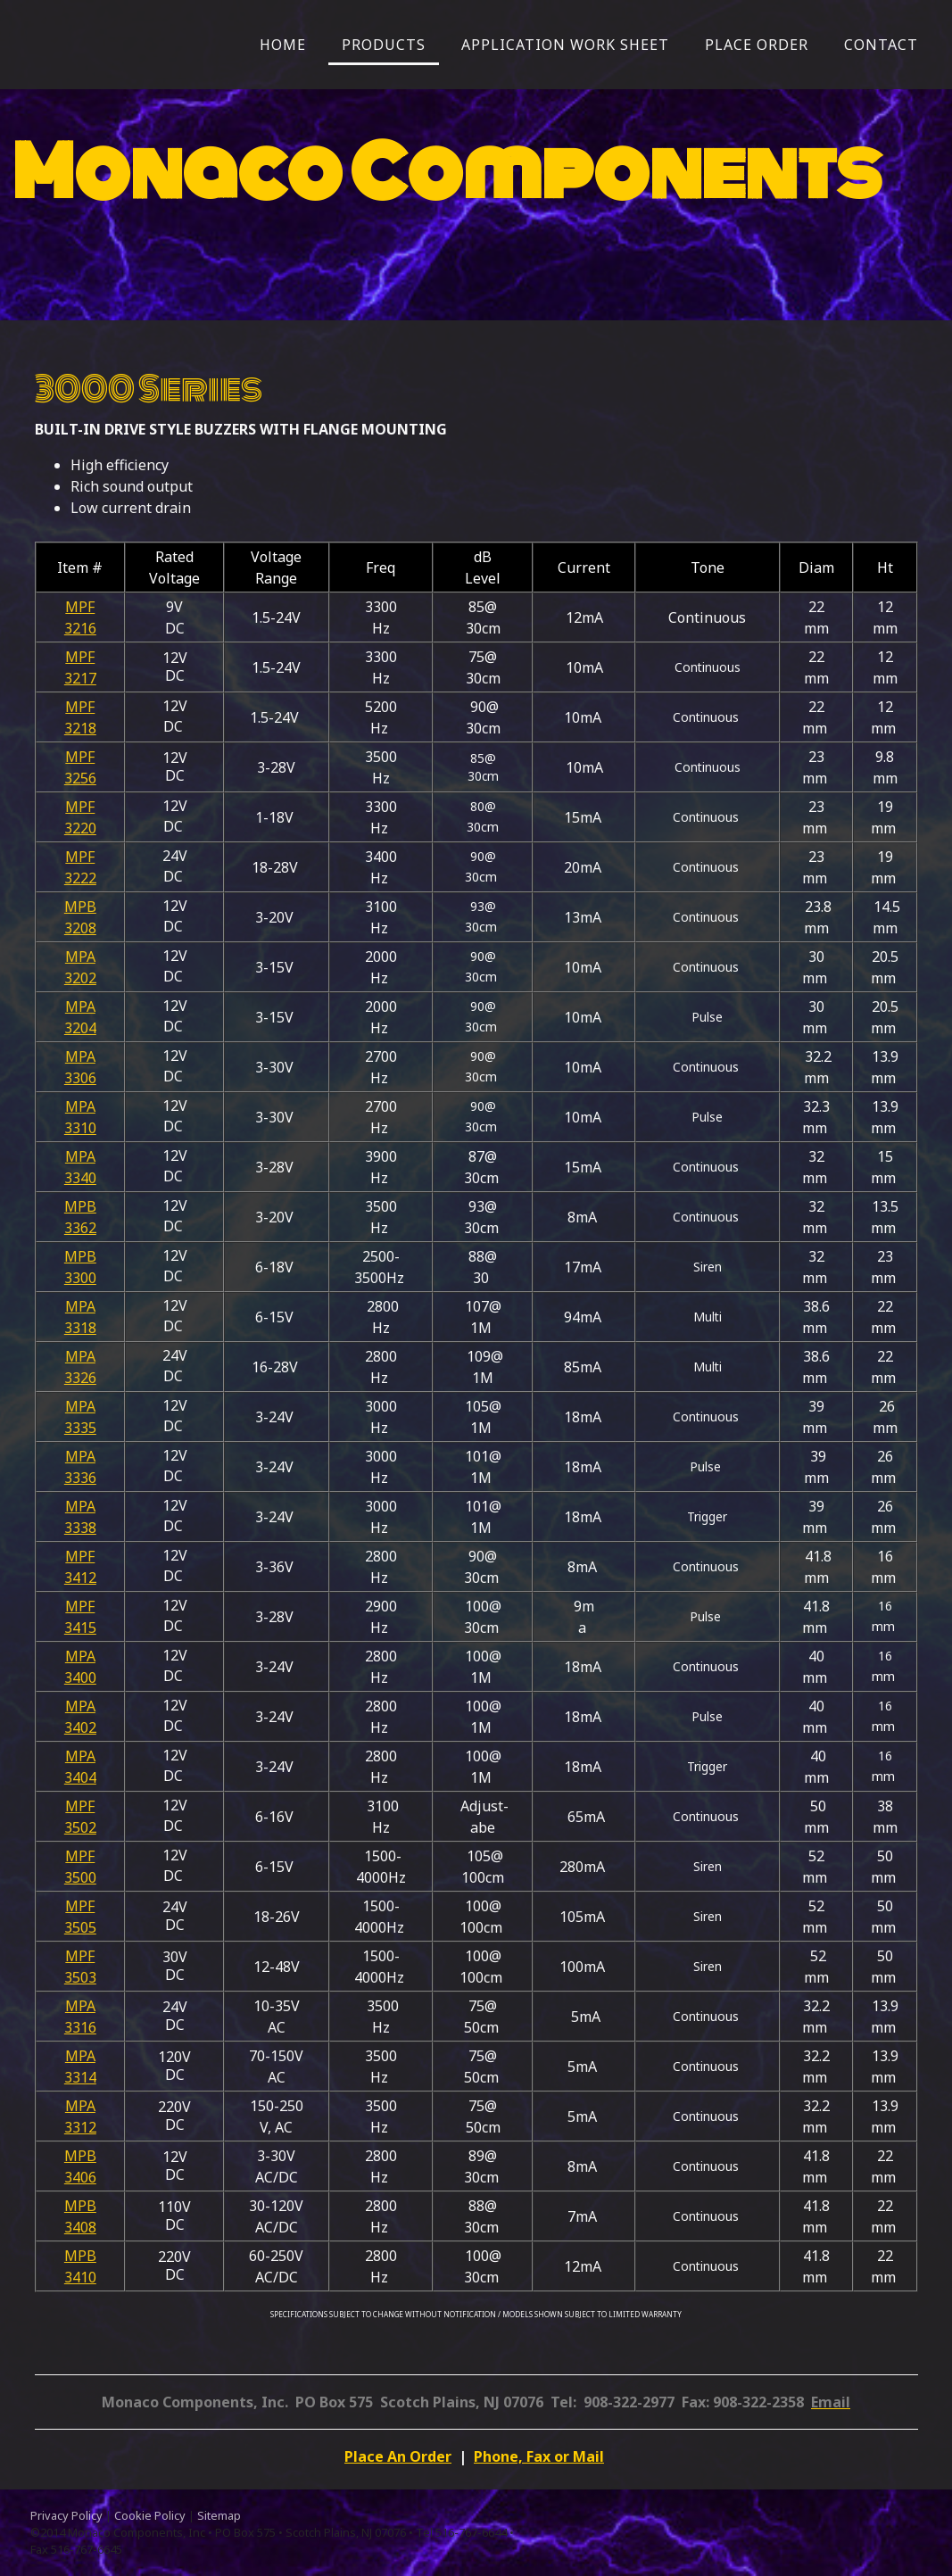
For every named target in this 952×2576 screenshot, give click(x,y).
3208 (80, 928)
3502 (80, 1827)
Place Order (756, 44)
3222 (80, 878)
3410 (80, 2277)
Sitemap (219, 2515)
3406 (80, 2177)
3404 (80, 1777)
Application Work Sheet (565, 44)
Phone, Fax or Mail (539, 2456)
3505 (80, 1927)
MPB (80, 906)
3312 (80, 2127)
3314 (80, 2077)
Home (283, 44)
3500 (80, 1877)
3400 (80, 1677)
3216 (80, 628)
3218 (80, 728)
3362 (80, 1228)
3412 (80, 1577)
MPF (80, 607)
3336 (80, 1477)
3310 (80, 1128)
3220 (80, 828)
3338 (80, 1527)
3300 (80, 1278)
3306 (80, 1078)
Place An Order (397, 2456)
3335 (80, 1427)
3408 (80, 2227)
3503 (80, 1977)
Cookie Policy (150, 2515)
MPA (80, 956)
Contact (881, 44)
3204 (80, 1028)
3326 (80, 1377)
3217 (80, 678)
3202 (80, 978)
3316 (80, 2027)
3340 (80, 1178)
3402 (80, 1727)
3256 (80, 778)
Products (384, 44)
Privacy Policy (66, 2515)
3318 (80, 1328)
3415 (80, 1627)
